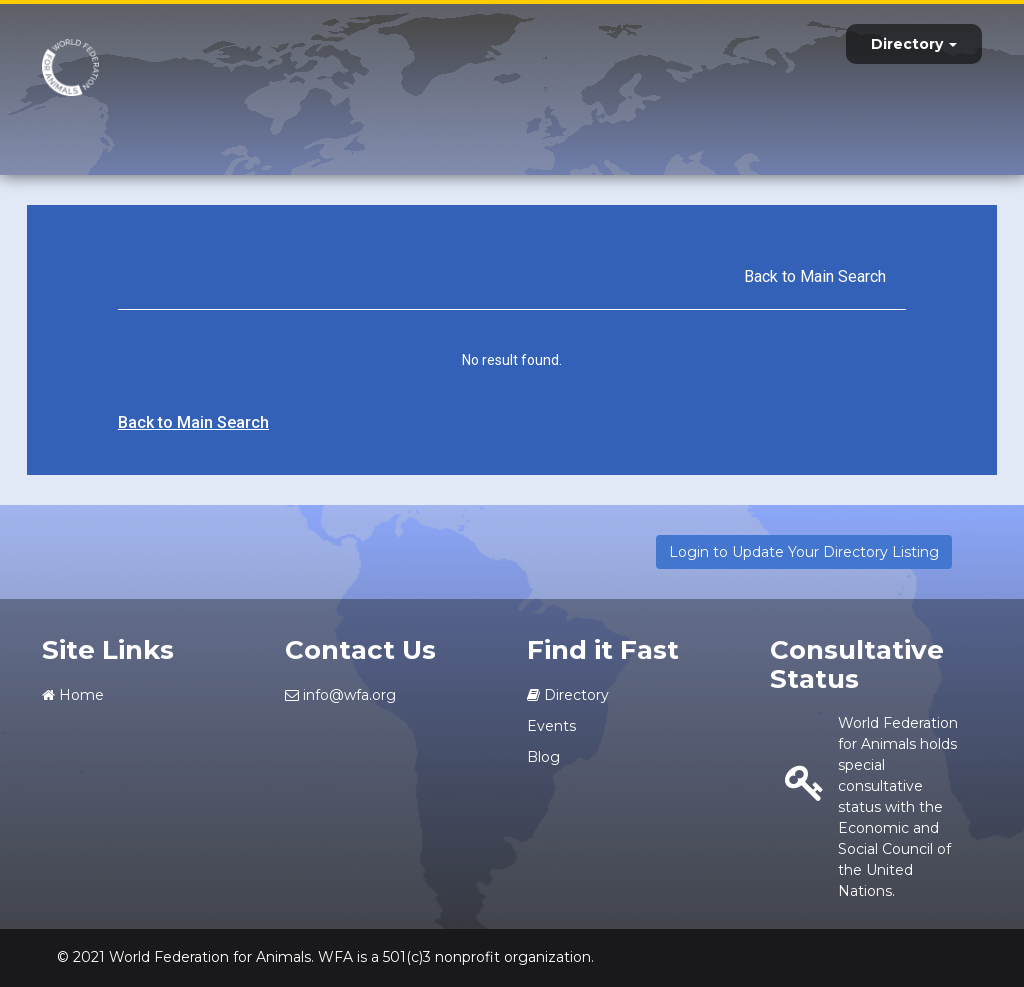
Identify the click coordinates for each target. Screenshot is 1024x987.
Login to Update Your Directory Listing (804, 552)
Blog (543, 757)
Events (551, 726)
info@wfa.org (340, 695)
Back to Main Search (815, 276)
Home (73, 695)
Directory (914, 44)
